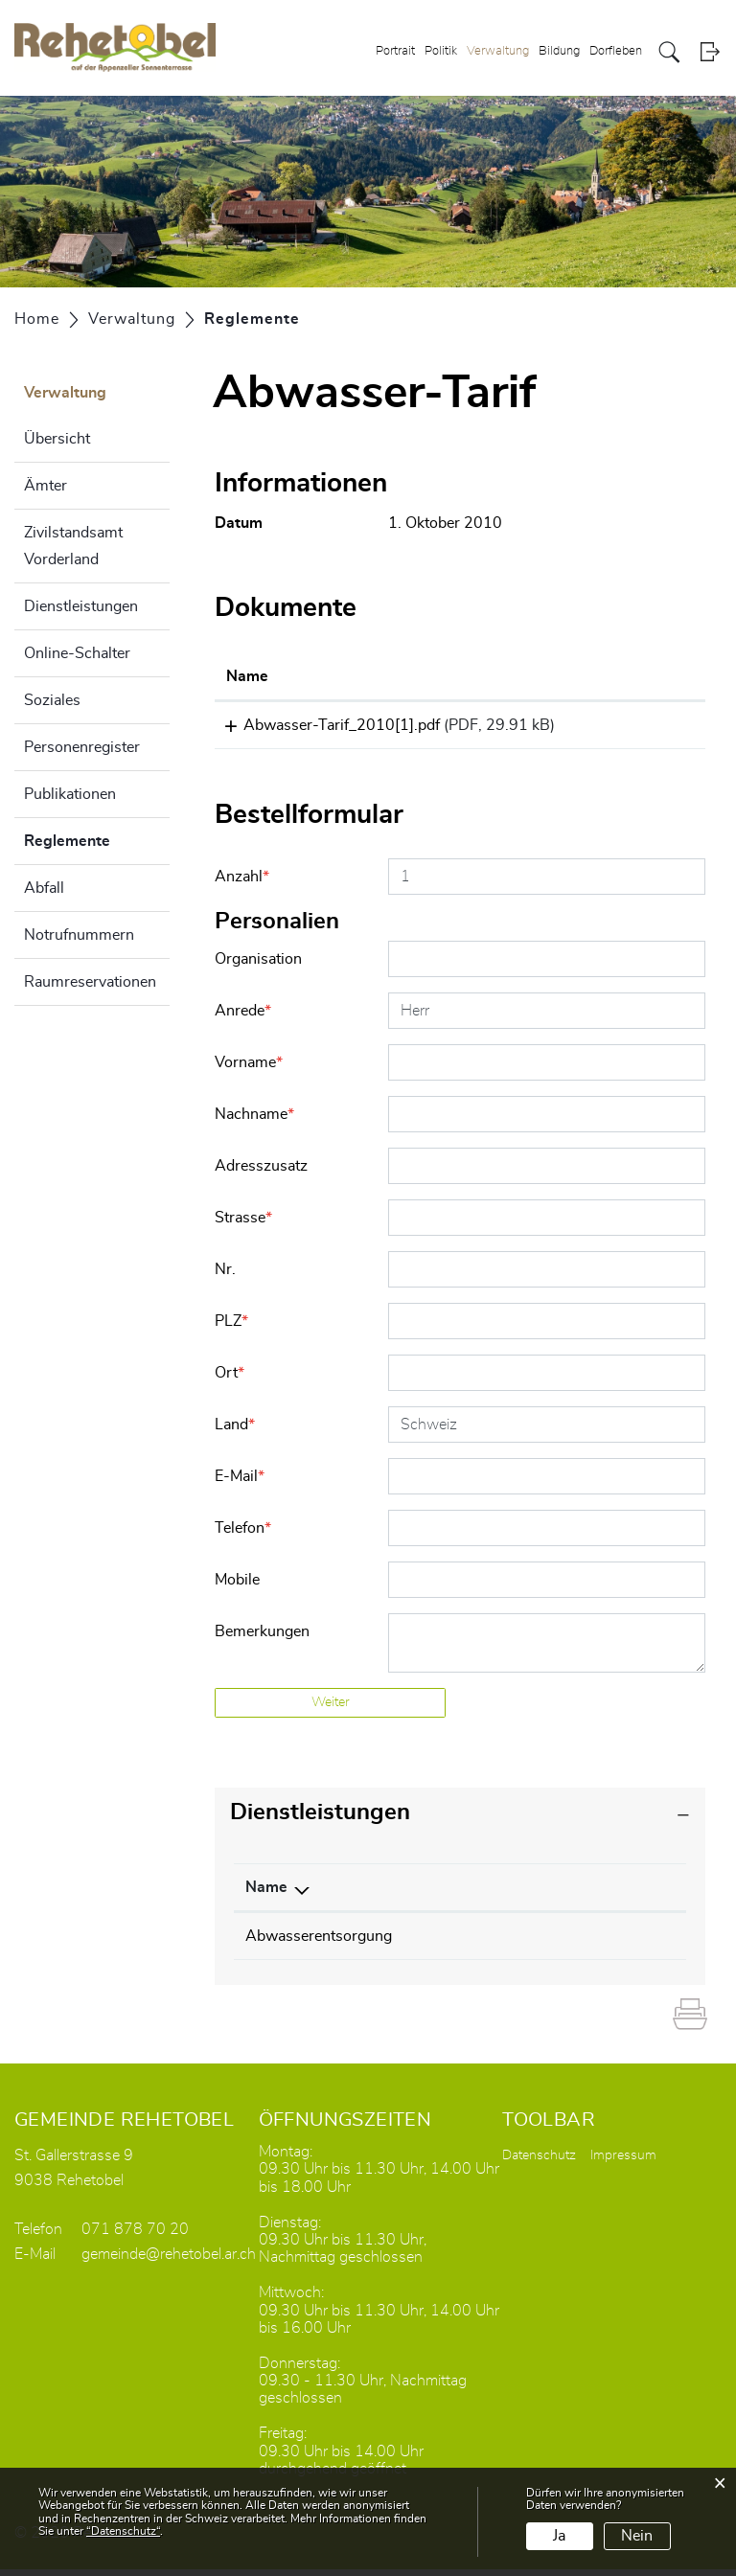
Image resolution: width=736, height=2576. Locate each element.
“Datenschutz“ (123, 2531)
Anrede (243, 1017)
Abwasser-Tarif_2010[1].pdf (324, 725)
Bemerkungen (262, 1638)
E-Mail (239, 1483)
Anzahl (242, 883)
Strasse (243, 1224)
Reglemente (97, 838)
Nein (637, 2535)
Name (266, 1894)
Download (647, 728)
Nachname (254, 1120)
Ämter (45, 485)
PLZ (231, 1327)
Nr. (225, 1276)
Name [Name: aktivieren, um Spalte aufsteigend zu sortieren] (247, 676)
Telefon (243, 1534)
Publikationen (70, 794)
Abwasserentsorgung (318, 1942)
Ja (559, 2535)
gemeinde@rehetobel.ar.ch (168, 2260)
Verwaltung (498, 51)
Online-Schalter (77, 653)
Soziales (52, 700)
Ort (229, 1379)
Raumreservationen (90, 982)
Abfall (44, 888)
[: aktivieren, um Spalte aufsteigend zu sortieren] (647, 677)
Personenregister (82, 747)
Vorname (249, 1069)
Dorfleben (615, 51)
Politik (441, 51)
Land (235, 1431)
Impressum (623, 2162)
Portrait (395, 51)
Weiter (330, 1709)
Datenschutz (539, 2162)
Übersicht (57, 438)
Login (710, 52)
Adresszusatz (261, 1172)
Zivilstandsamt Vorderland (73, 546)
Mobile (237, 1586)
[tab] (460, 1819)
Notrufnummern (79, 935)
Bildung (559, 51)
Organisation (258, 965)
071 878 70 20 (135, 2236)
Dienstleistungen (81, 606)
